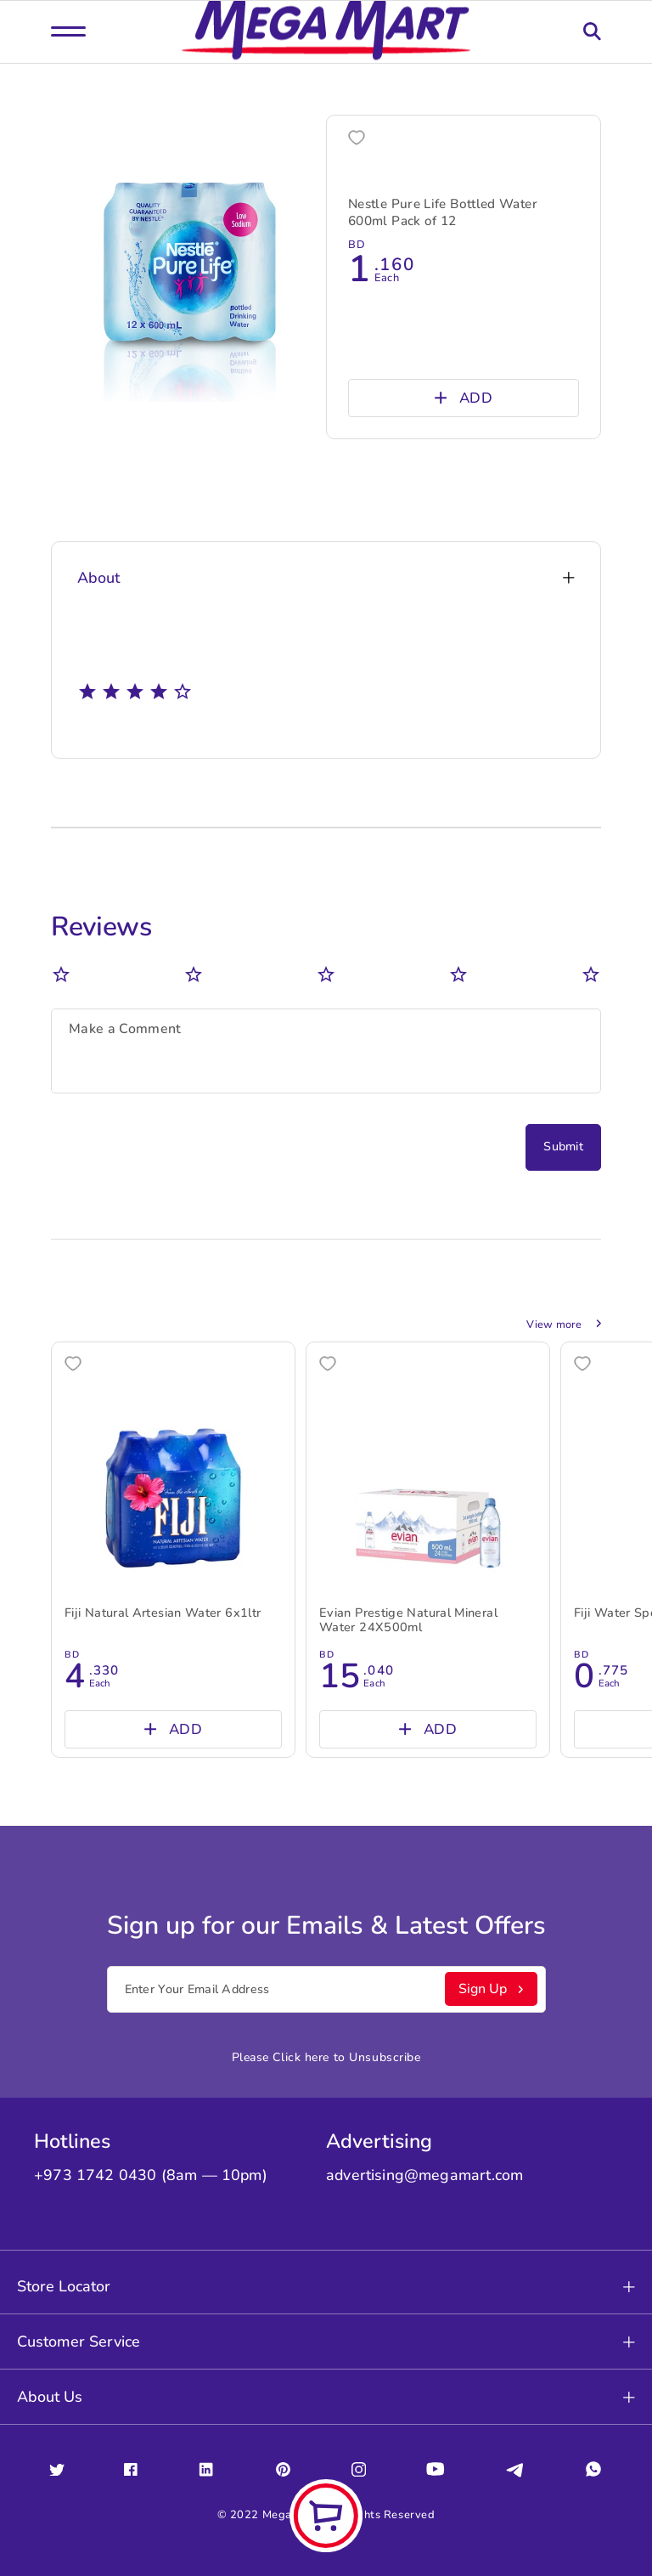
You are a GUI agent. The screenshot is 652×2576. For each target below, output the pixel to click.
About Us (326, 2397)
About (326, 578)
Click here (301, 2057)
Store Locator (326, 2286)
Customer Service (326, 2341)
